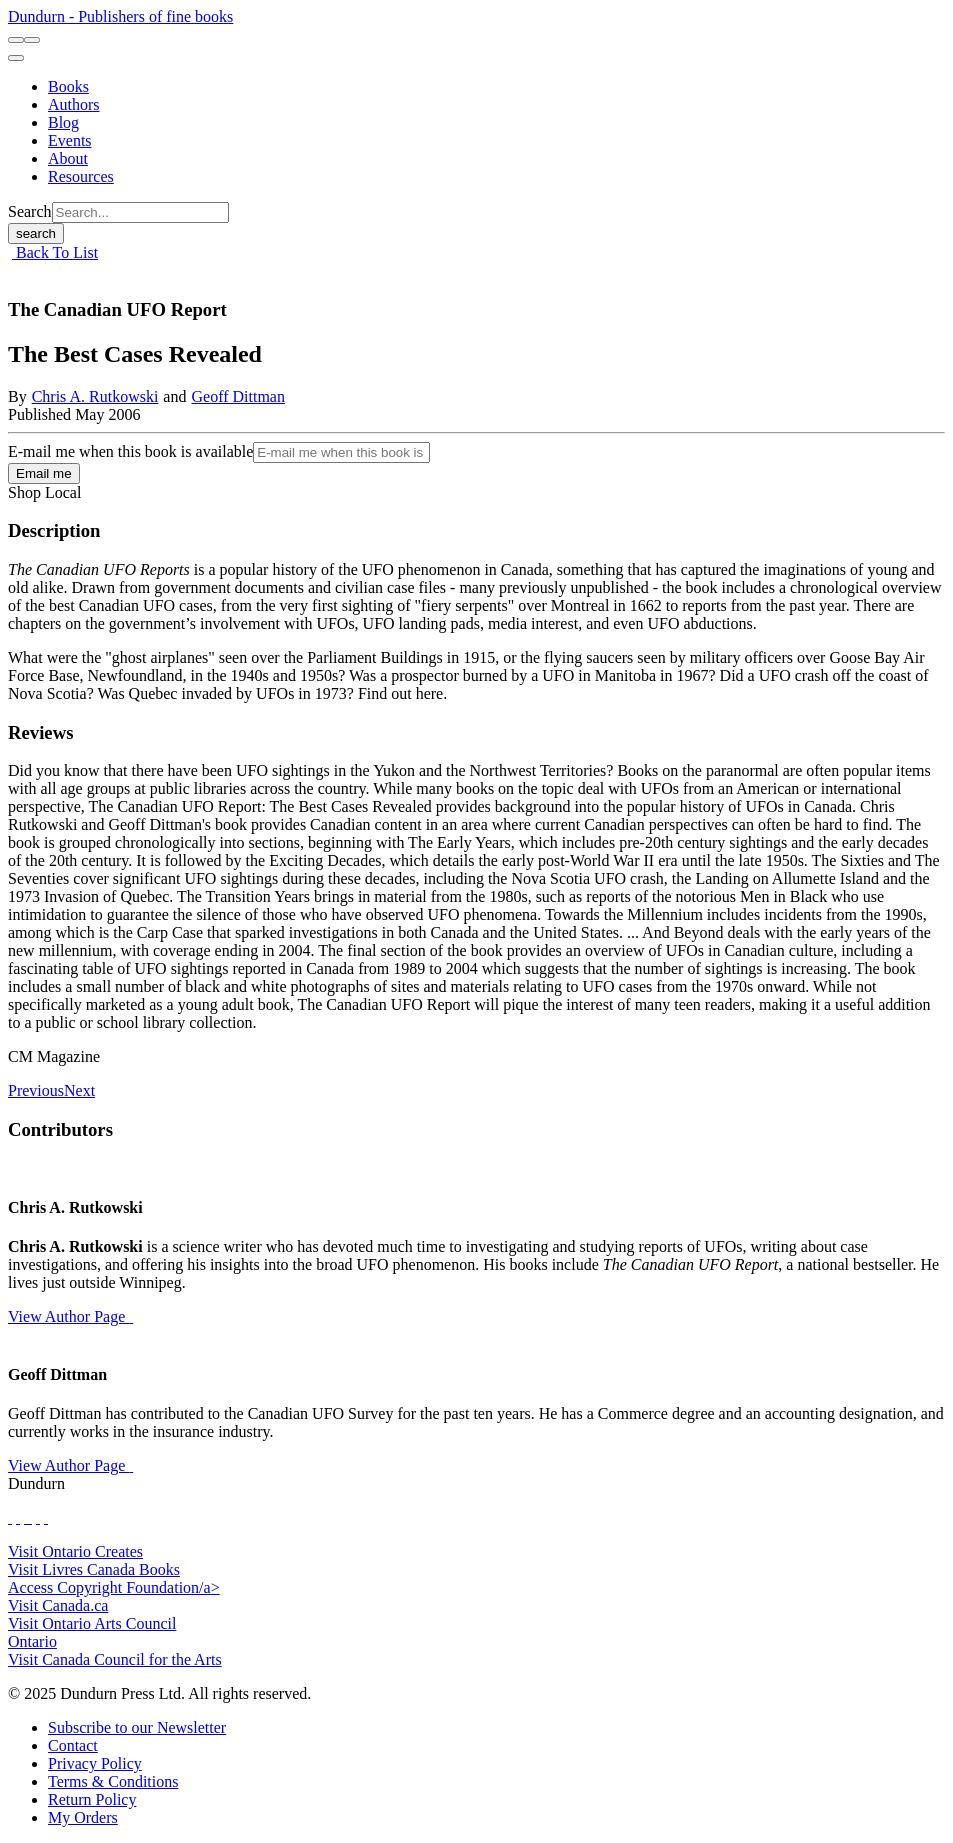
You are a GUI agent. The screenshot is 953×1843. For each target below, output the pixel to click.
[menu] (16, 58)
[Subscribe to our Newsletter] (137, 1727)
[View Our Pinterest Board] (38, 1517)
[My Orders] (83, 1817)
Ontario (32, 1641)
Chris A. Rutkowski (95, 396)
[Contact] (73, 1745)
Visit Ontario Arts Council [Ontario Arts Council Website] (92, 1623)
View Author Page (70, 1316)
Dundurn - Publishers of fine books (120, 16)
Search (30, 211)
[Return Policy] (92, 1799)
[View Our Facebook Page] (10, 1517)
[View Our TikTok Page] (26, 1517)
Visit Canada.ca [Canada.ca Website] (58, 1605)
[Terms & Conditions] (113, 1781)
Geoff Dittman (237, 396)
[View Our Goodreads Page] (46, 1517)
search (36, 233)
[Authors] (74, 104)
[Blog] (63, 122)
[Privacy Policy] (95, 1763)
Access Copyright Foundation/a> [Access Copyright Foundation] (114, 1587)
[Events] (70, 140)
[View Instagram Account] (30, 1517)
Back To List (55, 252)
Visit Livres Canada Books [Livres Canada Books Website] (94, 1569)
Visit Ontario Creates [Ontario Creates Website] (75, 1551)
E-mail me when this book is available (130, 451)
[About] (68, 158)
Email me (44, 473)
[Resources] (81, 176)
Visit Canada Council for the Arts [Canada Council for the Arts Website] (115, 1659)
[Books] (68, 86)
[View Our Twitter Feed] (18, 1517)
